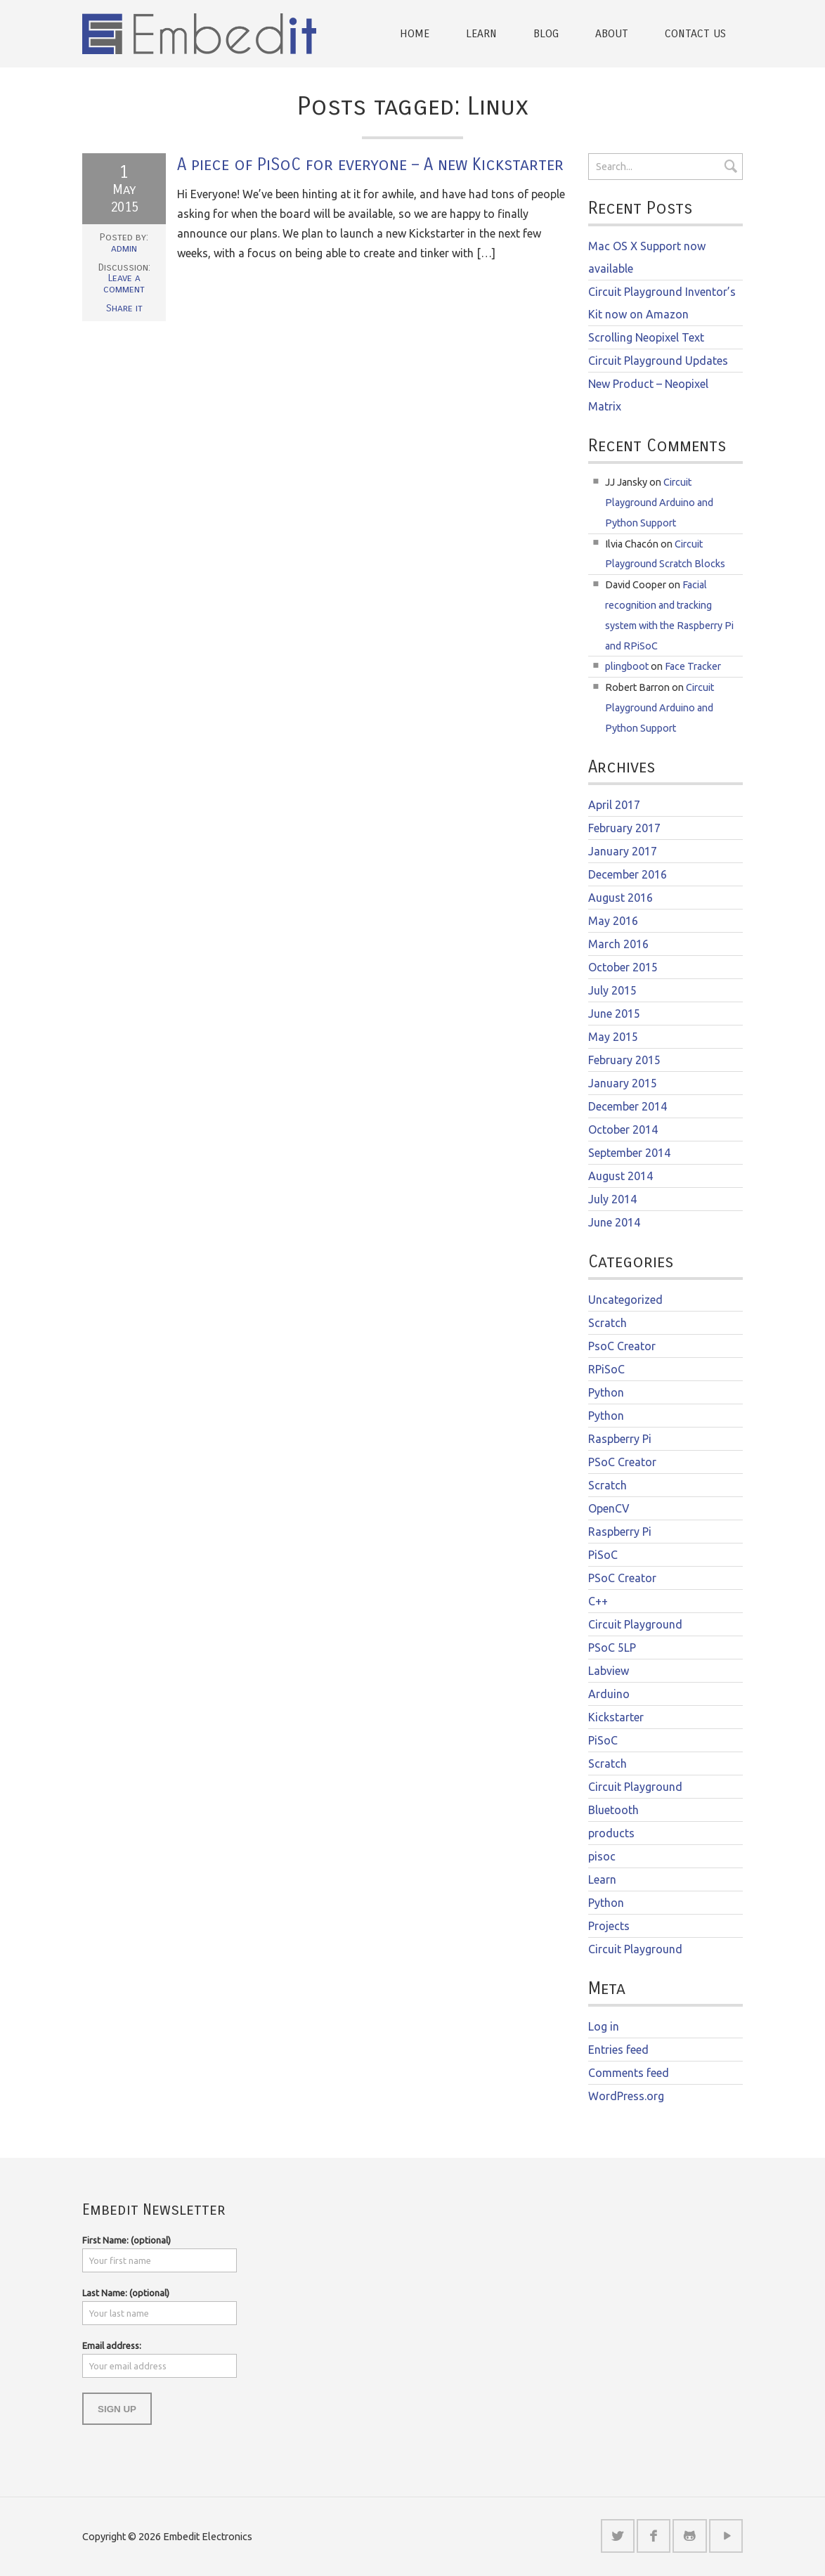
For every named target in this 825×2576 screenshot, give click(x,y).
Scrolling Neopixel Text (646, 337)
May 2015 (613, 1036)
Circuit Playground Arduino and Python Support (659, 503)
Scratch (607, 1322)
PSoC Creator (622, 1462)
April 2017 (614, 804)
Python (606, 1392)
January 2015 (622, 1083)
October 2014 (623, 1129)
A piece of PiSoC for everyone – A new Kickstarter (370, 164)
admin (124, 248)
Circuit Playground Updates (658, 360)
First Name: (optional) (126, 2239)
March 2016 (618, 944)
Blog (546, 33)
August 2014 (620, 1176)
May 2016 (613, 920)
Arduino (609, 1694)
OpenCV (609, 1508)
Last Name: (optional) (125, 2292)
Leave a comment (124, 283)
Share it (124, 308)
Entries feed (618, 2049)
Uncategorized (625, 1299)
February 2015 (624, 1060)
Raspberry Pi (619, 1438)
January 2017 (622, 851)
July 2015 (612, 990)
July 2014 (612, 1199)
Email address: (111, 2345)
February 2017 (624, 828)
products (611, 1833)
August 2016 (620, 897)
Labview (608, 1670)
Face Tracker (693, 666)
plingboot (627, 666)
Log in (603, 2026)
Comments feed (628, 2072)
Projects (609, 1926)
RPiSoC (606, 1369)
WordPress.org (626, 2096)
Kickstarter (616, 1717)
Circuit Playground (635, 1624)
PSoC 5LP (612, 1647)
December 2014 (627, 1106)
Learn (481, 33)
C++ (598, 1601)
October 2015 (623, 967)
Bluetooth (613, 1810)
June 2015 (614, 1013)
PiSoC (603, 1554)
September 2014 (629, 1152)
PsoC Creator (622, 1346)
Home (414, 33)
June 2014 (614, 1222)
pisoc (602, 1856)
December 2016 (627, 874)
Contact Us (695, 33)
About (611, 33)
